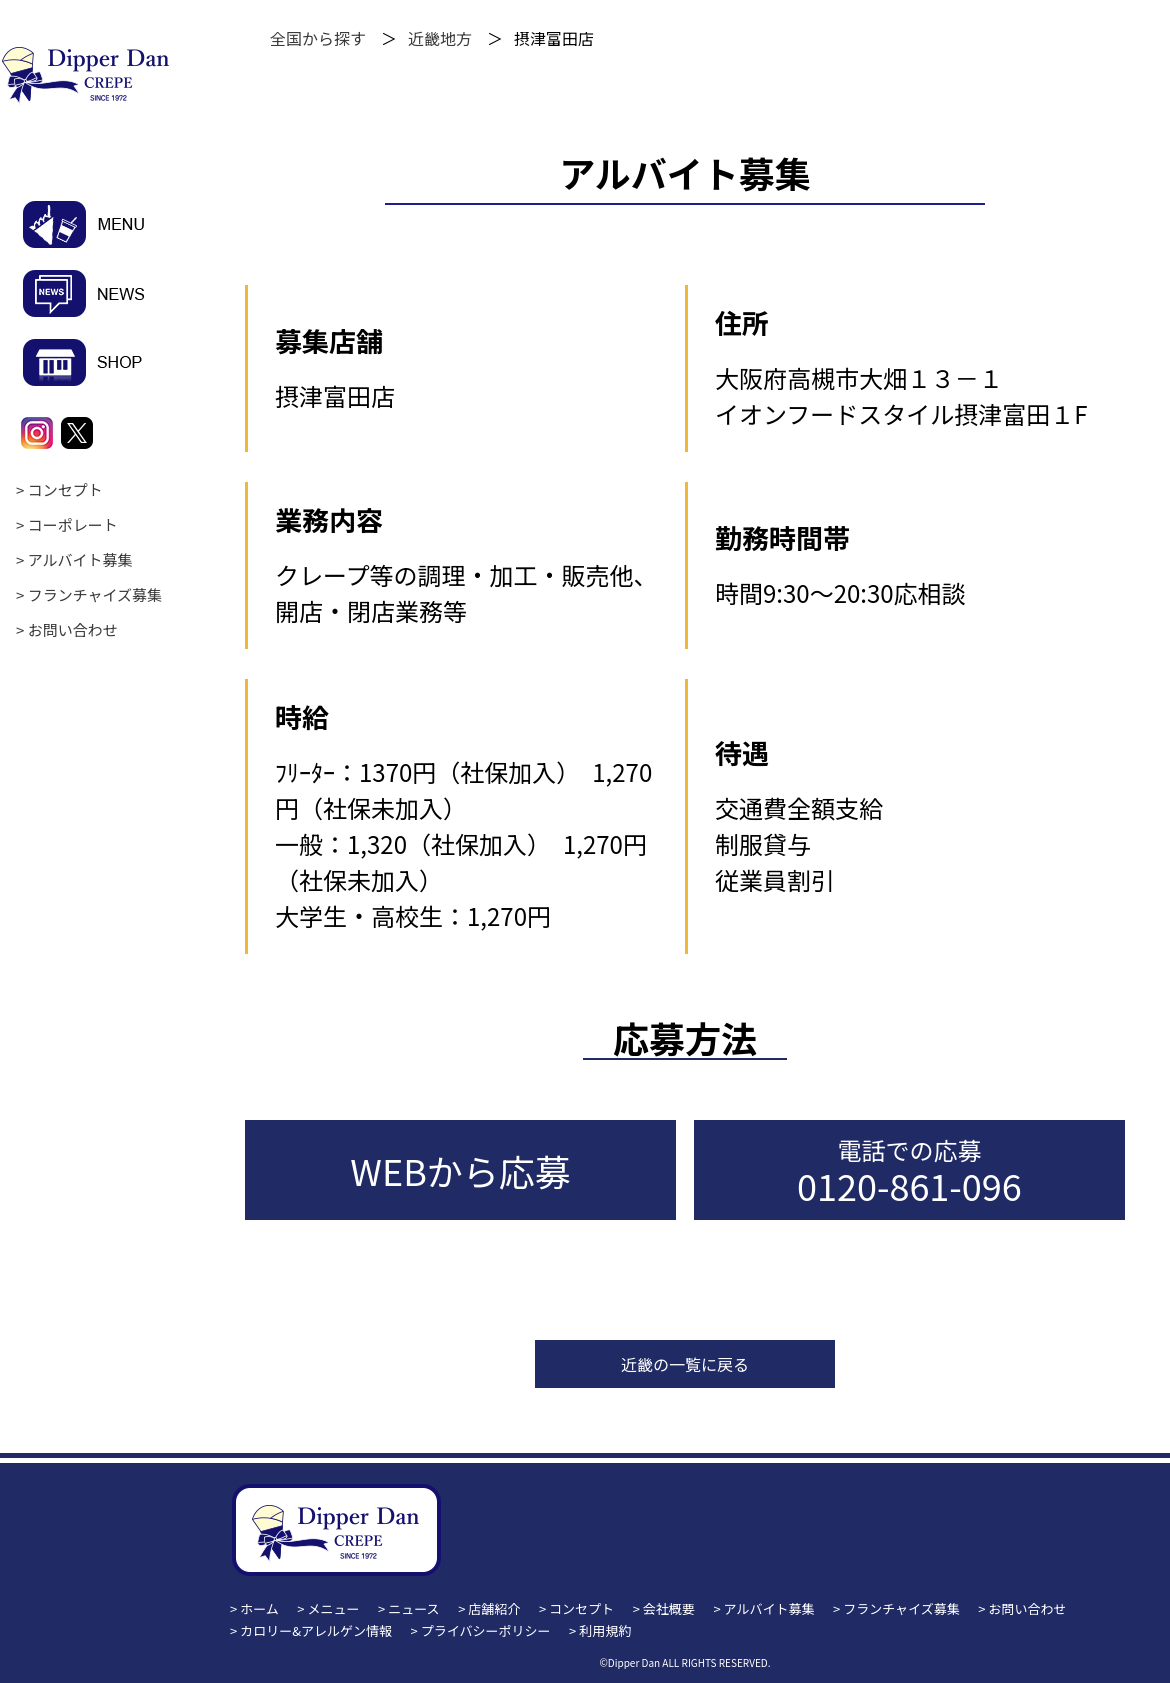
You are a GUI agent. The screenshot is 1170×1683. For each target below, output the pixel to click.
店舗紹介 (494, 1608)
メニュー (334, 1608)
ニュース (413, 1608)
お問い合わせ (73, 629)
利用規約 (605, 1630)
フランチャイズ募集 (95, 594)
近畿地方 (440, 38)
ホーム (259, 1608)
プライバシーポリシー (486, 1630)
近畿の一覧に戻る (685, 1364)
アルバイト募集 (80, 559)
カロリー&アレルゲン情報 (316, 1630)
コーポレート (73, 524)
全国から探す (318, 38)
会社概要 (669, 1608)
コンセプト (65, 489)
